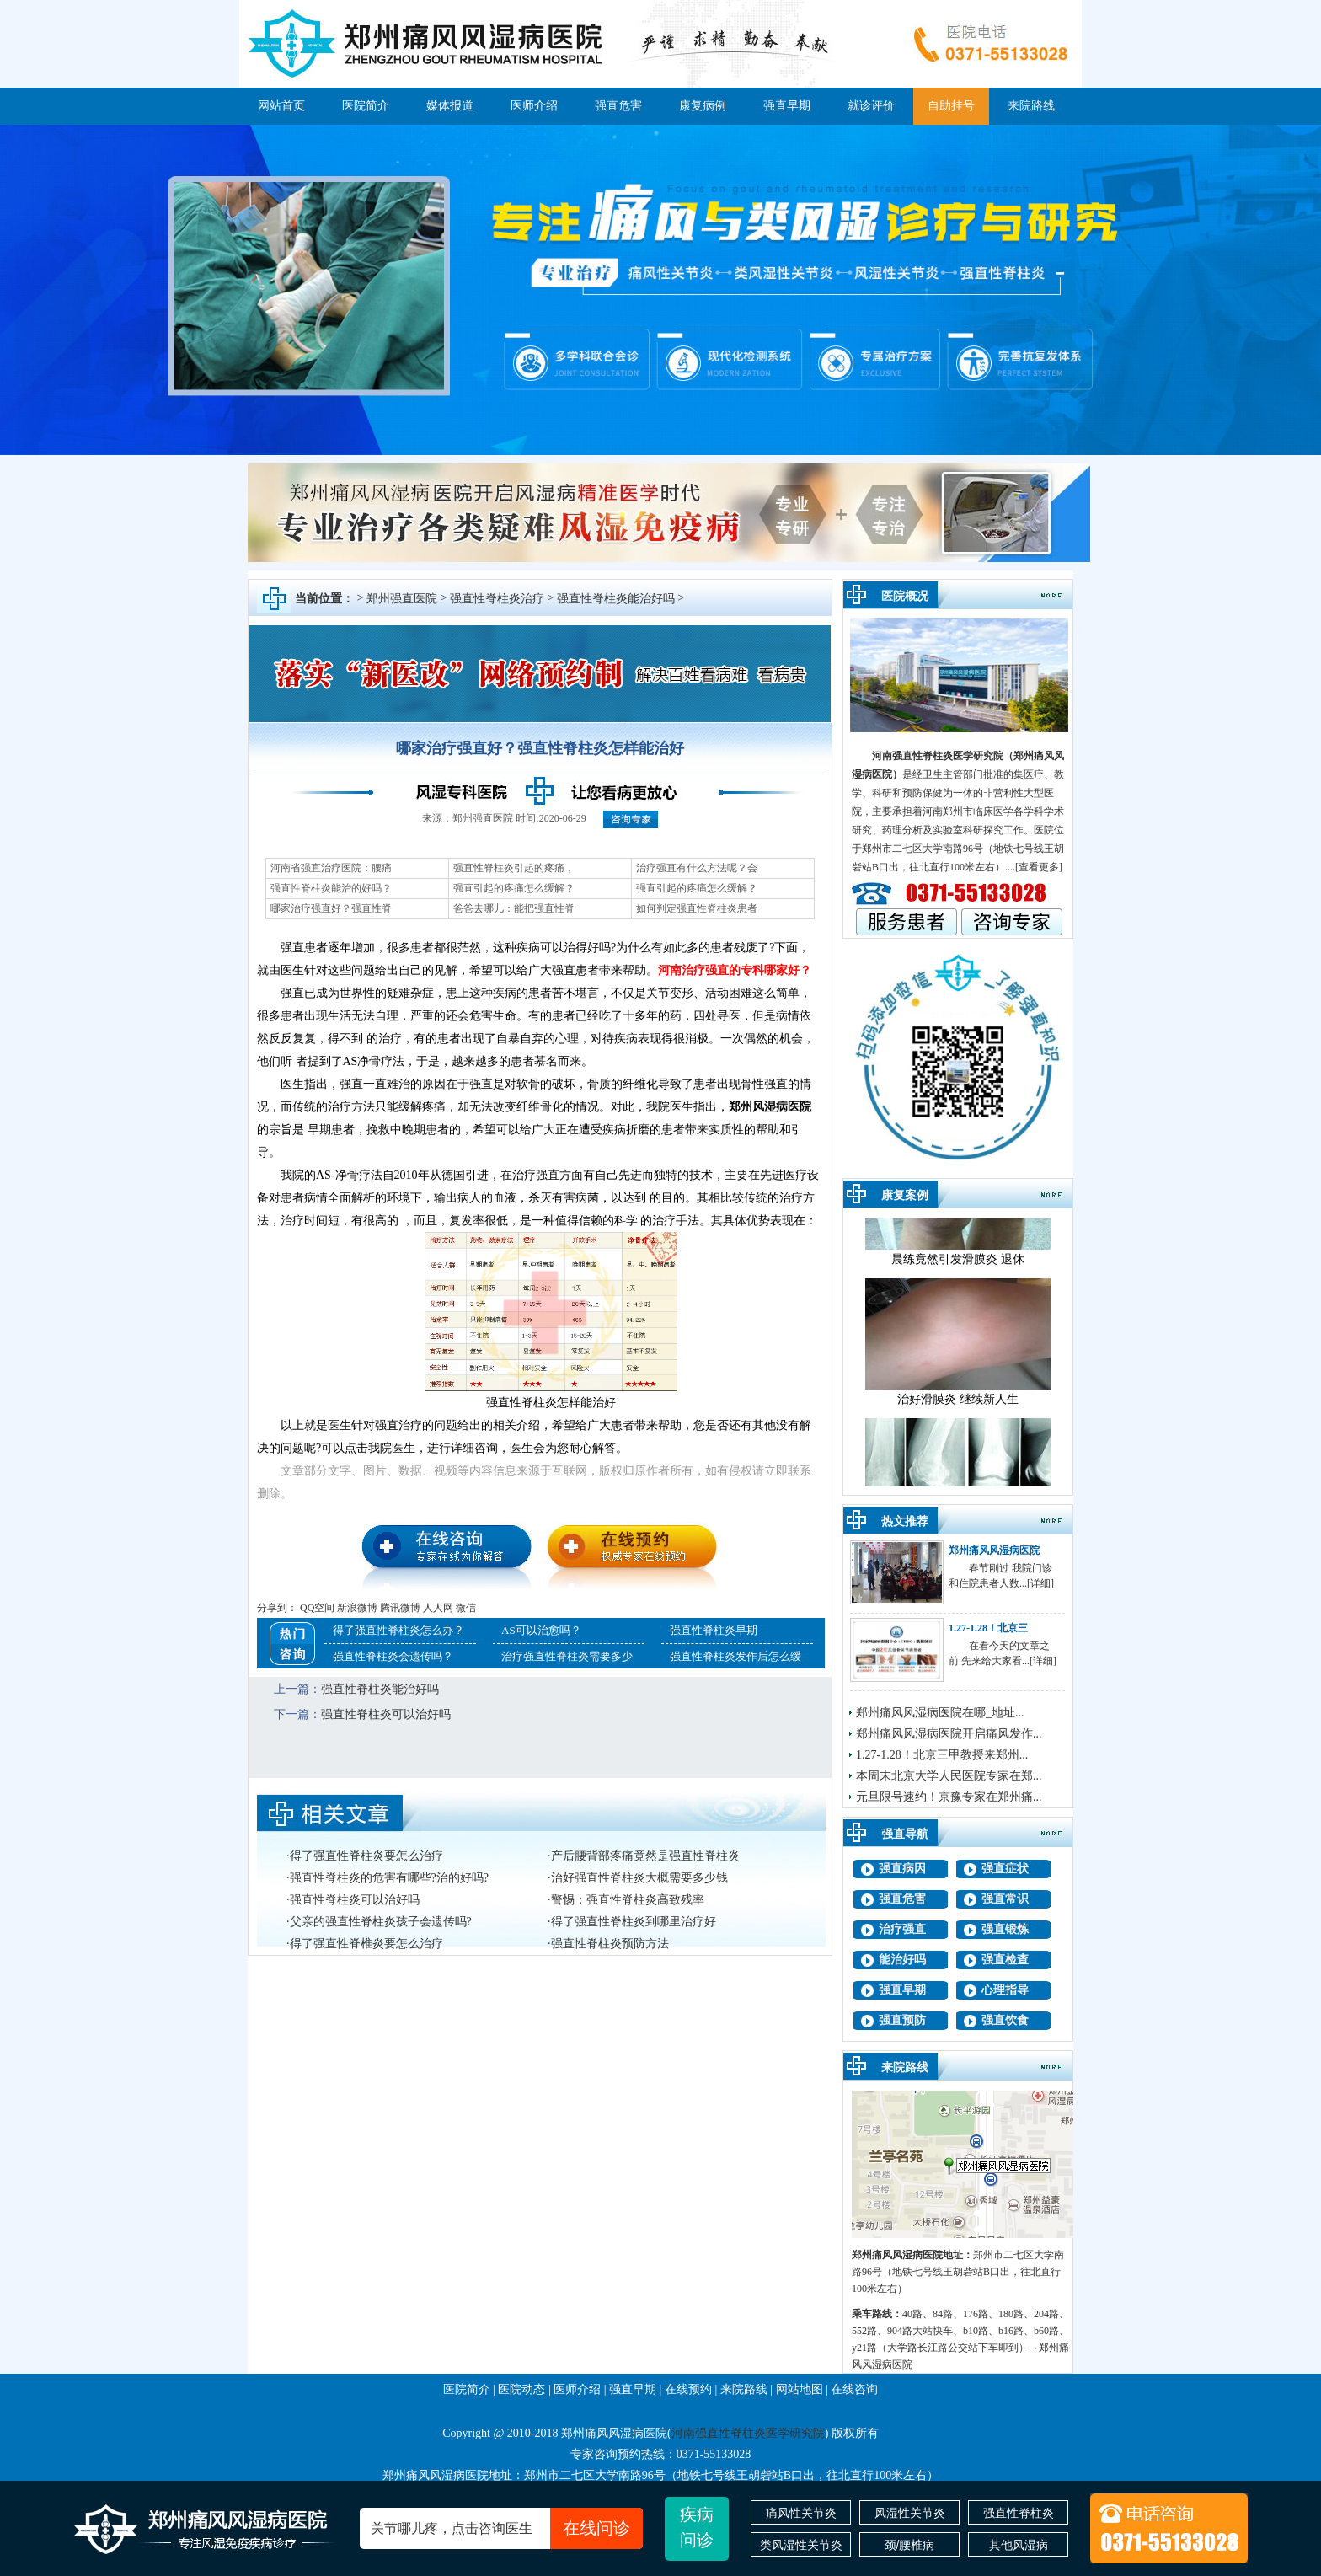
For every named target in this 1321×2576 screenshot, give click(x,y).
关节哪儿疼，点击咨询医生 (507, 2528)
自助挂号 (951, 105)
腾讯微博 (400, 1608)
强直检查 (1005, 1959)
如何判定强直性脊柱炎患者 (696, 908)
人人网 (438, 1608)
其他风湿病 (1018, 2545)
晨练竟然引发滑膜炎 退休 (957, 1267)
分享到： (277, 1608)
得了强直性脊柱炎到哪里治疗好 (633, 1921)
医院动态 (521, 2389)
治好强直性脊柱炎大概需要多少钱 (639, 1878)
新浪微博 (357, 1608)
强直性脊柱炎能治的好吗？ (331, 888)
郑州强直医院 (401, 598)
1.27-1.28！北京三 (988, 1628)
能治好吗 (902, 1959)
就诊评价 (871, 105)
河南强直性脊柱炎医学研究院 (937, 756)
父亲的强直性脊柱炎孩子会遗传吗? (381, 1921)
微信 (466, 1608)
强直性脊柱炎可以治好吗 (386, 1714)
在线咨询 (854, 2389)
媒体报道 (449, 105)
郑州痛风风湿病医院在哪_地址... (940, 1712)
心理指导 (1005, 1990)
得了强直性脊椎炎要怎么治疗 (366, 1943)
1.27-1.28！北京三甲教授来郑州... (942, 1755)
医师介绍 (534, 105)
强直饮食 (1005, 2020)
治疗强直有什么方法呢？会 (696, 868)
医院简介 (365, 105)
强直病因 (902, 1868)
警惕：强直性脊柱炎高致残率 (627, 1899)
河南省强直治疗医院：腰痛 (331, 868)
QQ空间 (317, 1608)
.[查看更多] (1037, 867)
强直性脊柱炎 (1018, 2513)
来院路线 (1031, 105)
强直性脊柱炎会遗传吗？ (393, 1656)
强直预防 (902, 2020)
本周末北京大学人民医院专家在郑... (949, 1776)
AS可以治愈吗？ (541, 1630)
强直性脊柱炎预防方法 (610, 1943)
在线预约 (688, 2389)
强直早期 (786, 105)
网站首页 (281, 105)
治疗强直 (902, 1929)
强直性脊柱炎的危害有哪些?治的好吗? (389, 1878)
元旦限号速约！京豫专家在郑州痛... (949, 1797)
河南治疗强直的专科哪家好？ (734, 970)
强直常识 (1005, 1899)
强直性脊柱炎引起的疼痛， (514, 868)
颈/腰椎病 (910, 2545)
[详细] (1040, 1583)
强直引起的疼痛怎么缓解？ (514, 888)
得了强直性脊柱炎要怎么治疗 (366, 1856)
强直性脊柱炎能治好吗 (616, 598)
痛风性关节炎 (801, 2513)
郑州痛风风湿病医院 (994, 1550)
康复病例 (702, 105)
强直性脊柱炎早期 (713, 1630)
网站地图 (799, 2389)
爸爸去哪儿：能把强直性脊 (514, 908)
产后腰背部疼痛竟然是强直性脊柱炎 (645, 1856)
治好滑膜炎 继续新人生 (958, 1407)
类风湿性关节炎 (801, 2545)
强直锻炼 (1005, 1929)
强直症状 (1005, 1868)
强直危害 (618, 105)
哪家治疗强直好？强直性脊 (331, 908)
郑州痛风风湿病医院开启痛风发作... (949, 1733)
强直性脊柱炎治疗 (497, 598)
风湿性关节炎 (909, 2513)
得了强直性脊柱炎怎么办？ (398, 1630)
